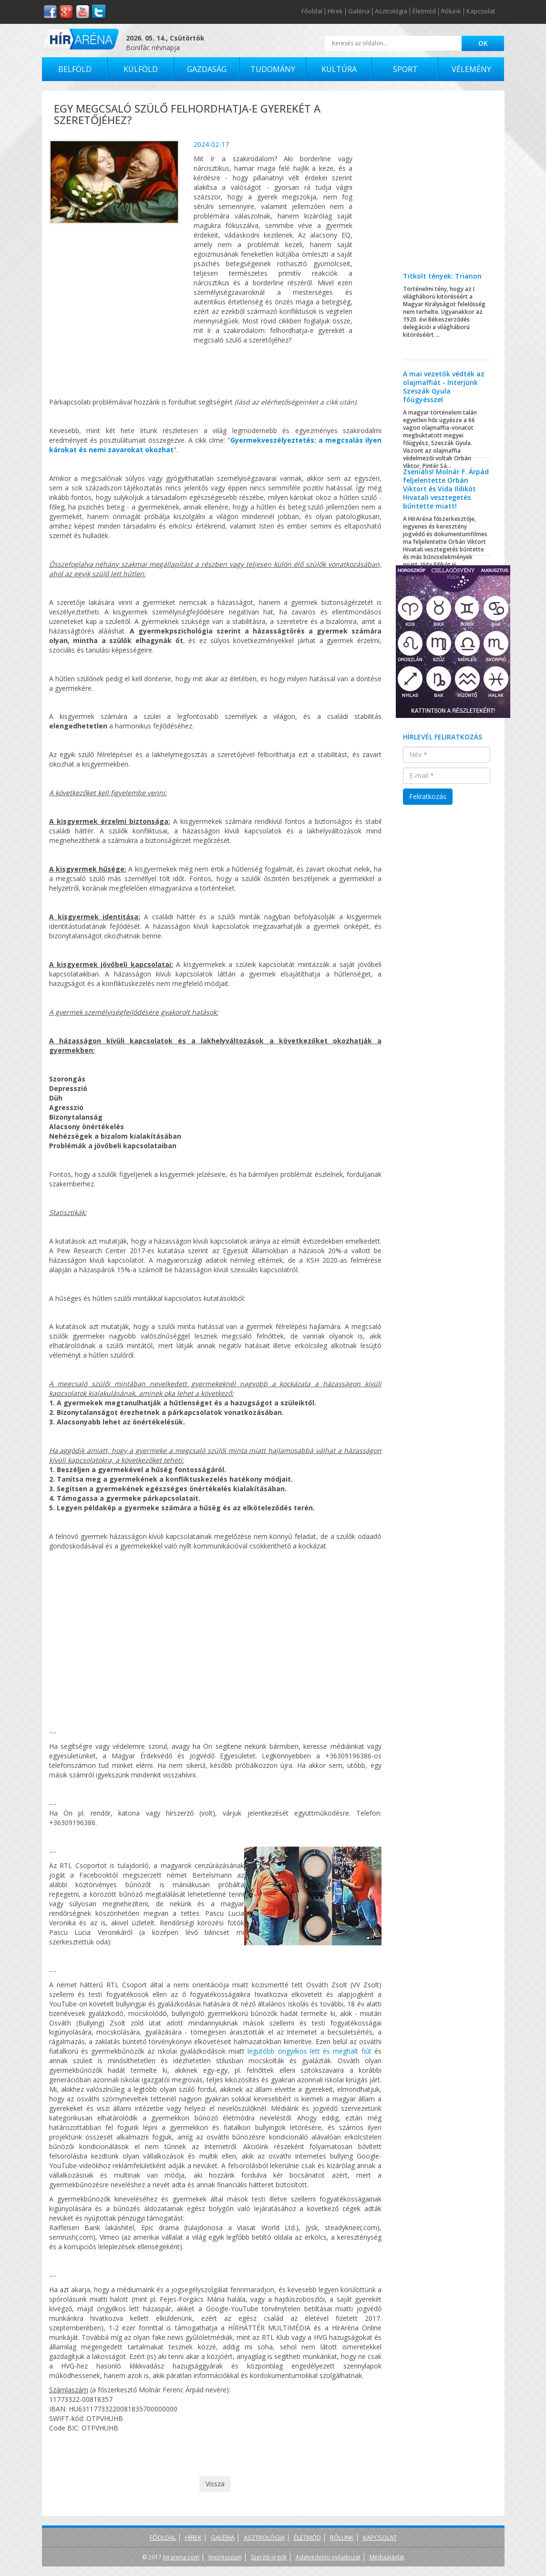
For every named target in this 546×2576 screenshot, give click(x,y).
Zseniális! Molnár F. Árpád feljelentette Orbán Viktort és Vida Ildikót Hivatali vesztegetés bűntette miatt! (446, 488)
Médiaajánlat (387, 2557)
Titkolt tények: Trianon (442, 275)
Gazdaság (207, 69)
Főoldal (311, 11)
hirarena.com (181, 2557)
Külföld (141, 69)
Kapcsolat (480, 11)
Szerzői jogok (269, 2557)
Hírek (335, 11)
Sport (405, 69)
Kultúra (339, 69)
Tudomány (272, 69)
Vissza (215, 2483)
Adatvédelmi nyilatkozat (328, 2557)
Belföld (75, 69)
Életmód (424, 11)
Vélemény (471, 69)
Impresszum (225, 2557)
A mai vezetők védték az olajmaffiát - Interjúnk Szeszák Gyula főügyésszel (443, 386)
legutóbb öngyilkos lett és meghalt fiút (309, 2051)
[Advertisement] (446, 188)
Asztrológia (391, 11)
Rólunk (451, 11)
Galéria (359, 11)
